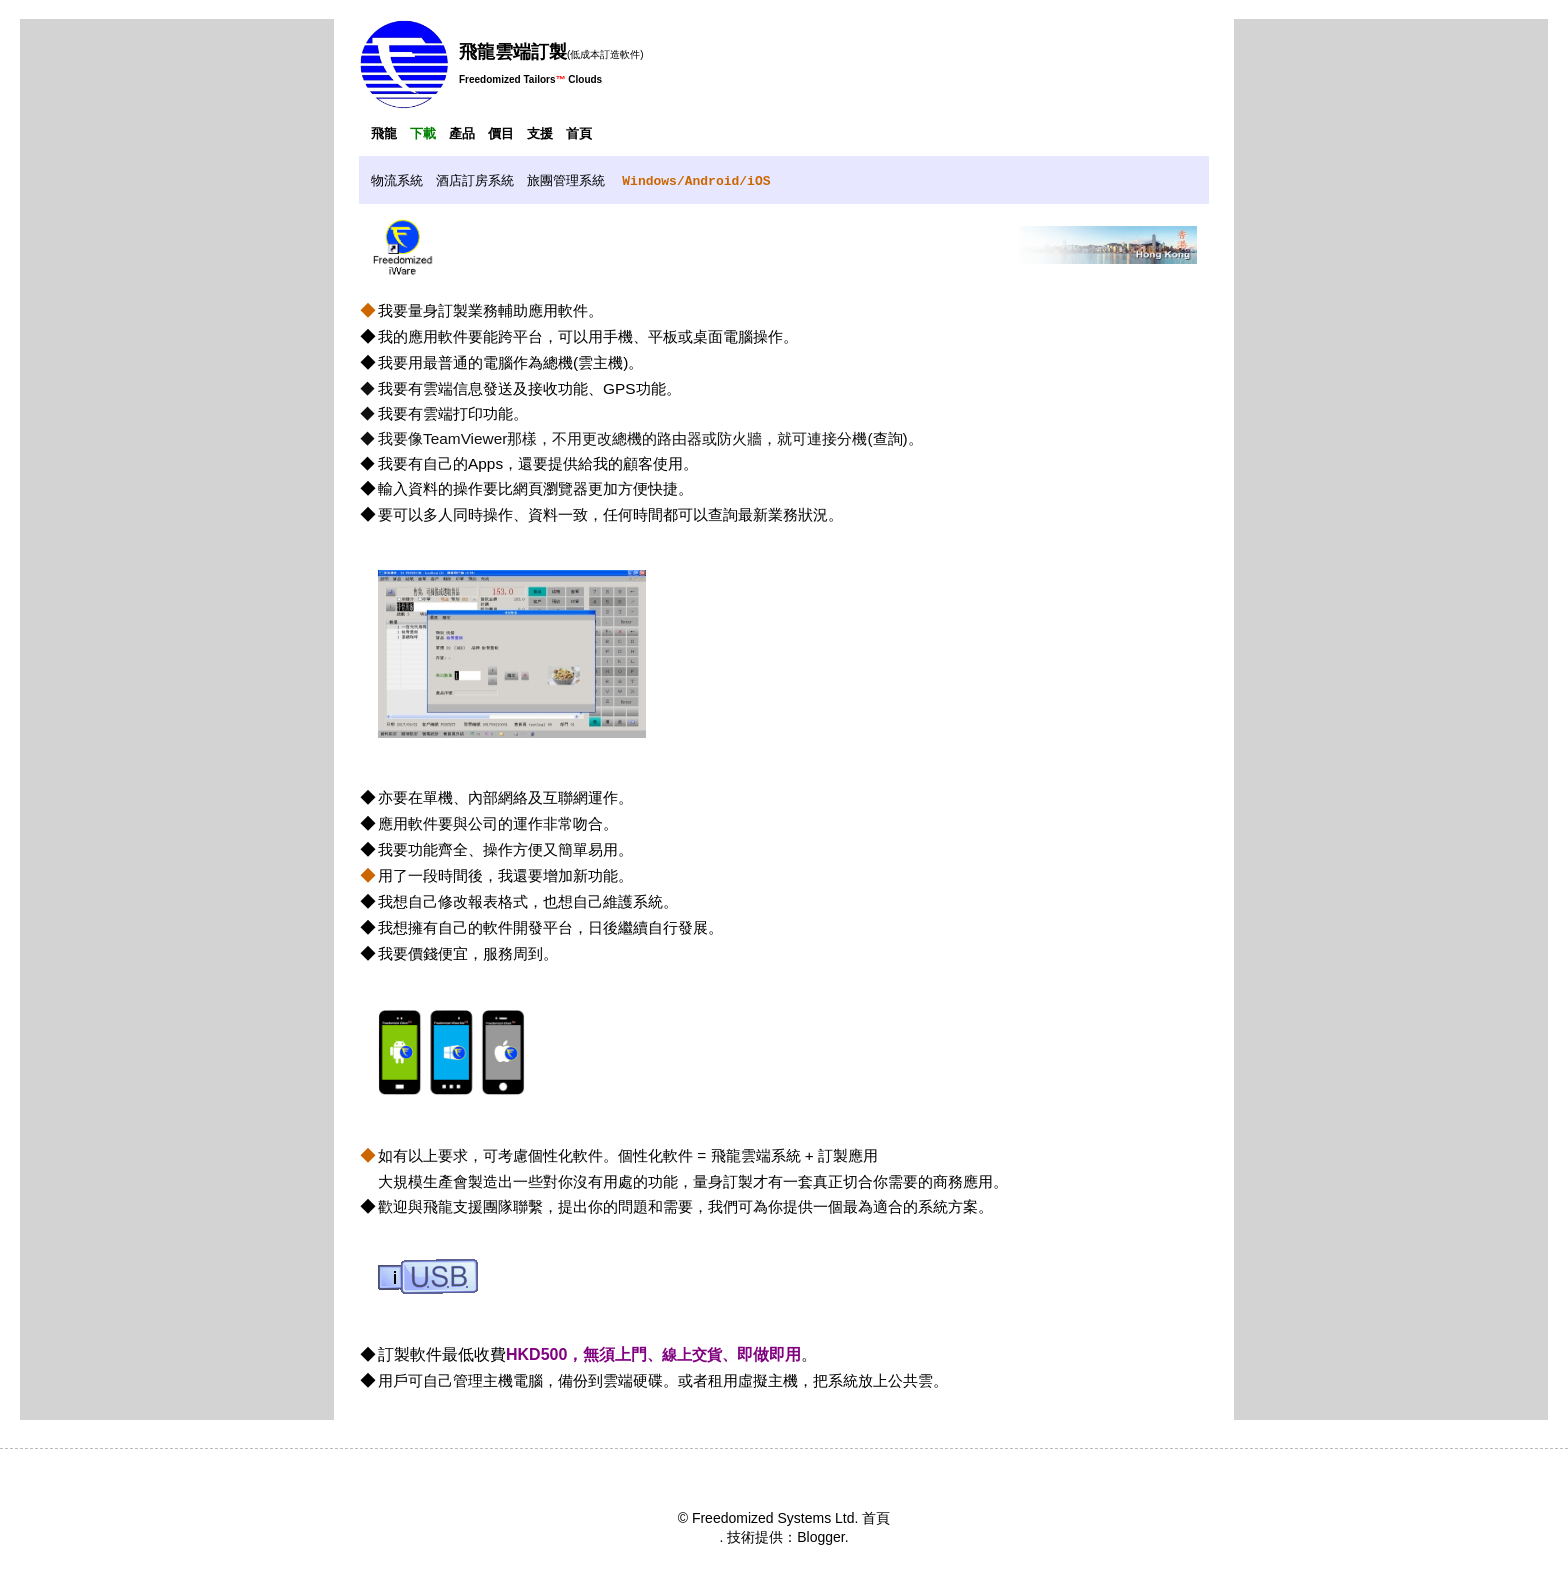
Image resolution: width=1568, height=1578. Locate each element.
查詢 (888, 438)
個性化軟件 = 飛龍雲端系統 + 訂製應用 (748, 1155)
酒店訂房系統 (475, 180)
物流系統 (397, 180)
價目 (501, 133)
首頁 (579, 133)
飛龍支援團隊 (468, 1206)
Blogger (820, 1537)
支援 (540, 133)
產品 (462, 133)
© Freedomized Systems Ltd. (768, 1518)
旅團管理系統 (566, 180)
